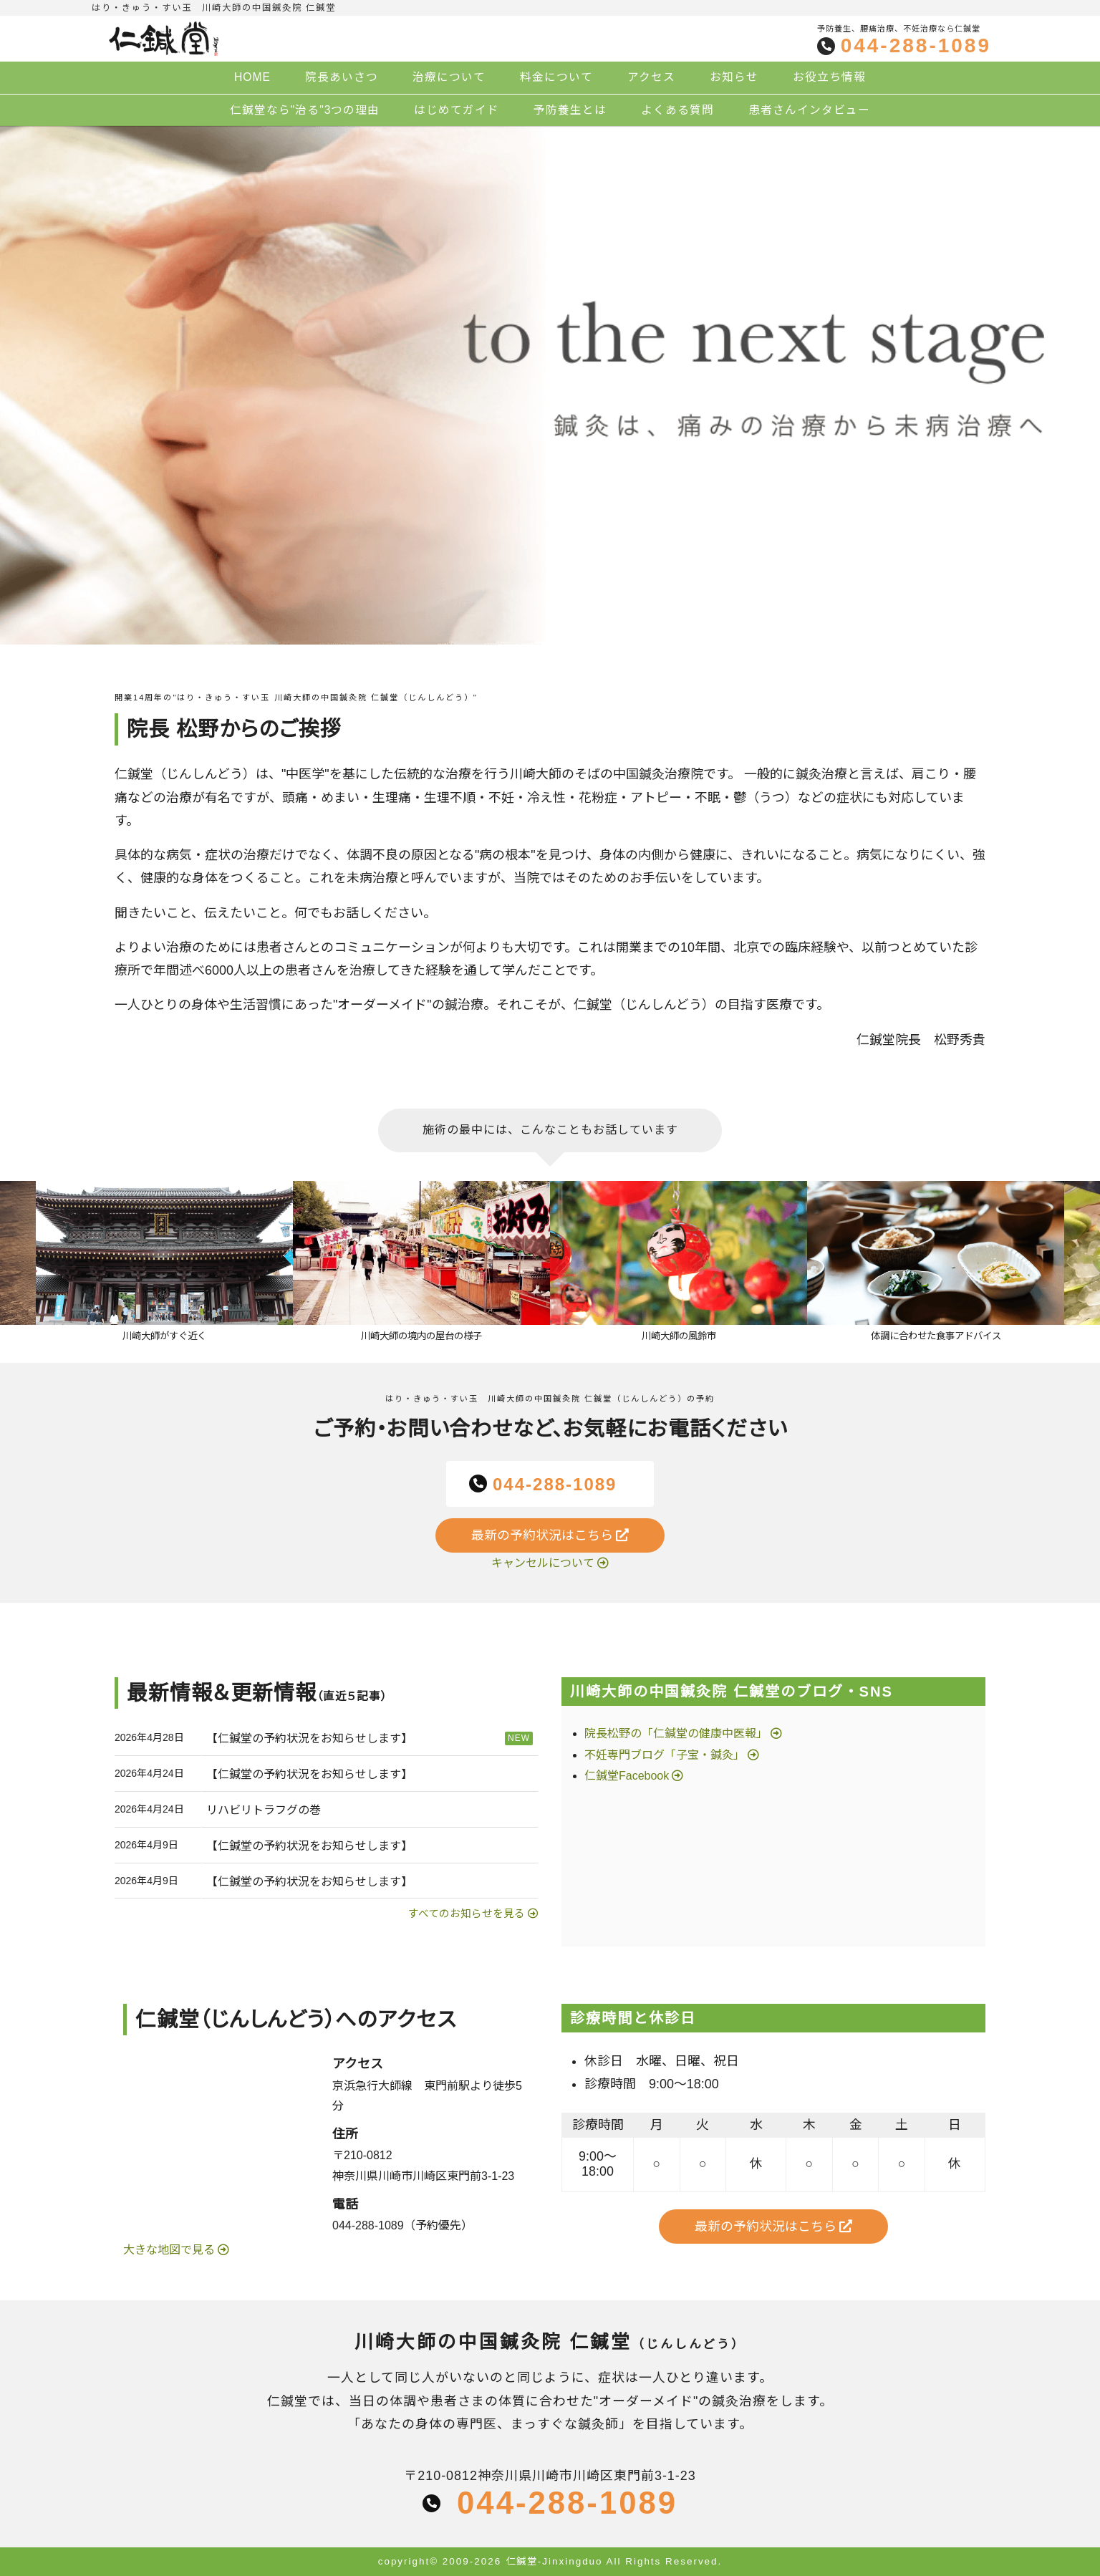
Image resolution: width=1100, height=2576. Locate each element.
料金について (556, 77)
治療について (449, 77)
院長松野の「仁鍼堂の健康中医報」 (676, 1733)
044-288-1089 (916, 46)
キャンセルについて (542, 1563)
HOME (252, 77)
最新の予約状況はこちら (550, 1535)
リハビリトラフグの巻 (263, 1810)
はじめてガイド (456, 110)
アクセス (651, 77)
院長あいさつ (341, 77)
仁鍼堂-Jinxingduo (554, 2561)
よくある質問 (677, 110)
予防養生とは (570, 110)
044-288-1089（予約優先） (402, 2225)
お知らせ (734, 77)
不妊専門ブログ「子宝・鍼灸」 (664, 1755)
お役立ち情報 (829, 77)
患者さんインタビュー (809, 110)
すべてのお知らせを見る (466, 1913)
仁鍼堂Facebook (626, 1776)
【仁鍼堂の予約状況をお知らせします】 (309, 1738)
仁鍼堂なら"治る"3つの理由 (305, 110)
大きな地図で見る (170, 2250)
